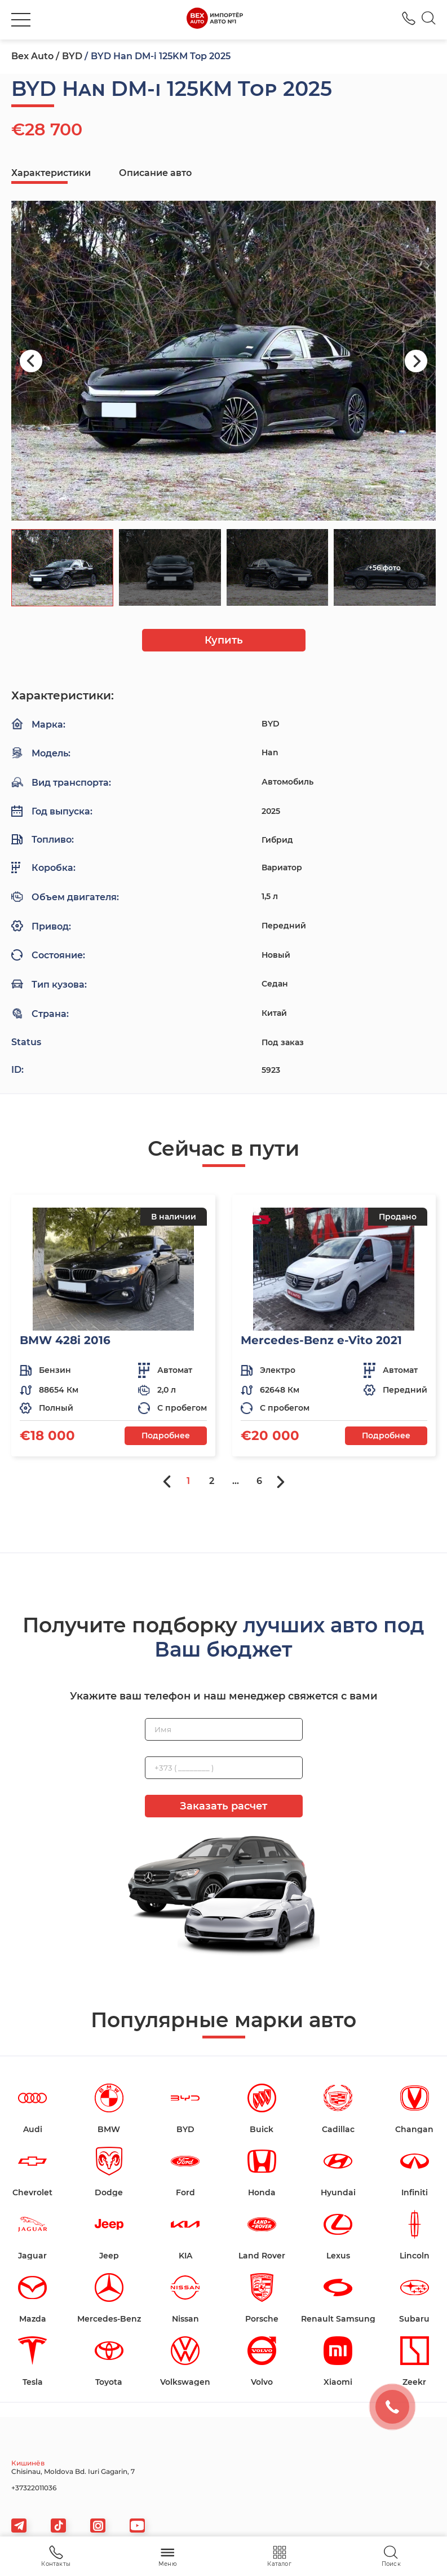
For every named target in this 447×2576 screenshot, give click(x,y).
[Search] (429, 19)
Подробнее (165, 1435)
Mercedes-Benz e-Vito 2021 (321, 1340)
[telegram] (18, 2525)
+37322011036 (33, 2487)
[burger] (20, 20)
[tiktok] (58, 2525)
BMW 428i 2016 (65, 1340)
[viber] (97, 2525)
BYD (72, 56)
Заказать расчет (223, 1806)
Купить (224, 640)
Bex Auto (32, 56)
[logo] (214, 20)
